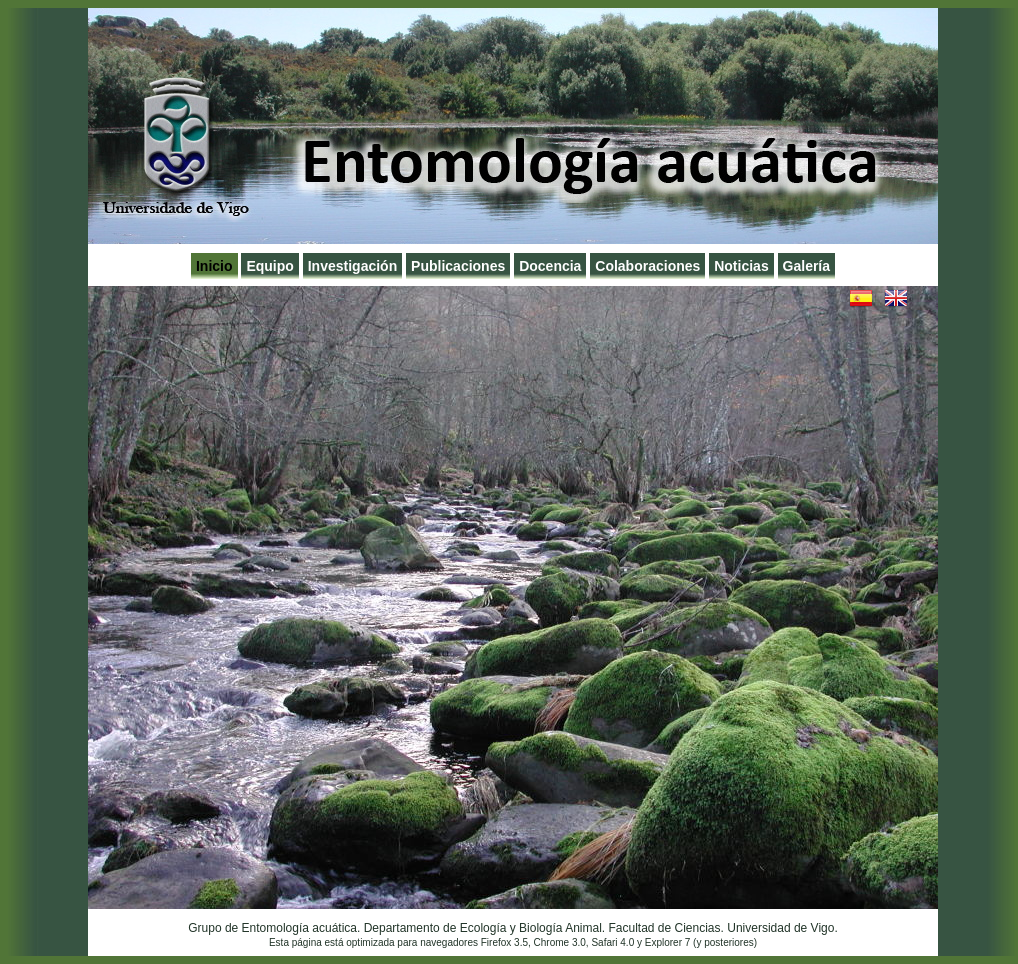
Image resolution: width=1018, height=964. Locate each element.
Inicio (214, 266)
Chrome (552, 942)
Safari (604, 942)
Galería (806, 266)
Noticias (741, 266)
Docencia (550, 266)
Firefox (496, 942)
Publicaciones (458, 266)
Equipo (269, 266)
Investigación (352, 266)
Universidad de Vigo (780, 928)
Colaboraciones (647, 266)
